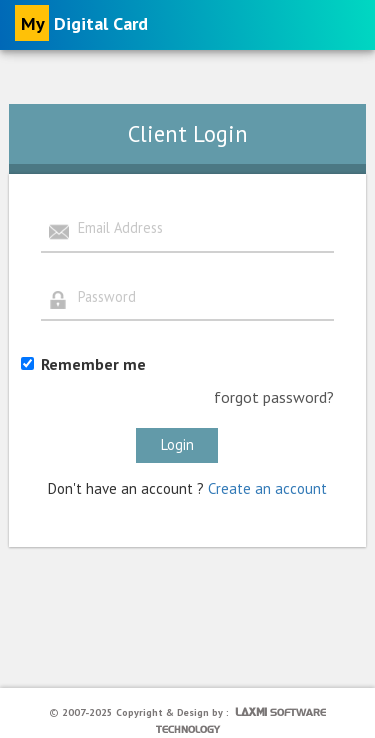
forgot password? (274, 397)
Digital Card (81, 23)
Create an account (267, 488)
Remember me (93, 364)
